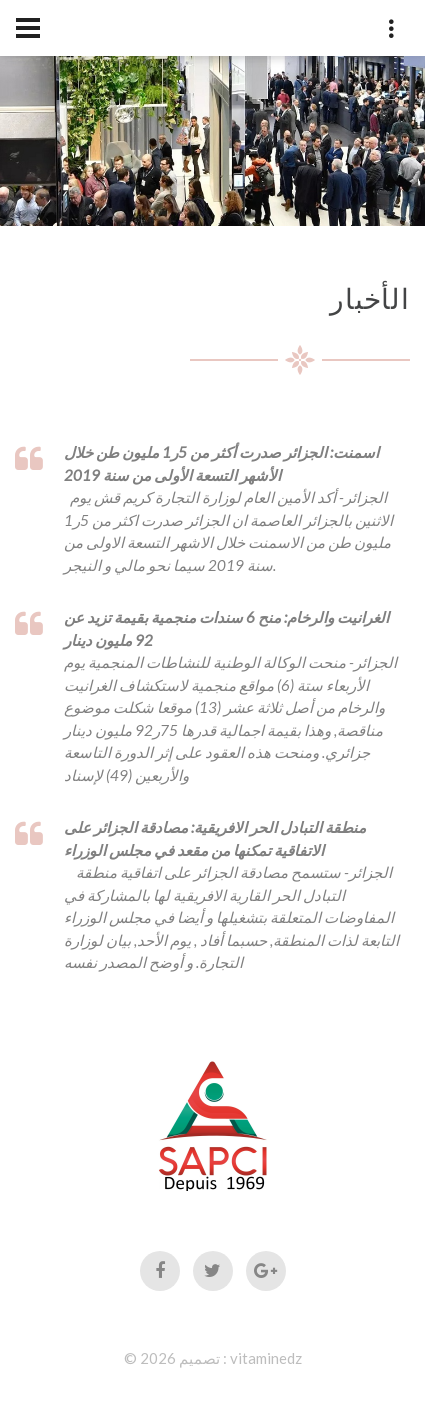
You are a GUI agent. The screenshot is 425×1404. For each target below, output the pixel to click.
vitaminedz (266, 1358)
